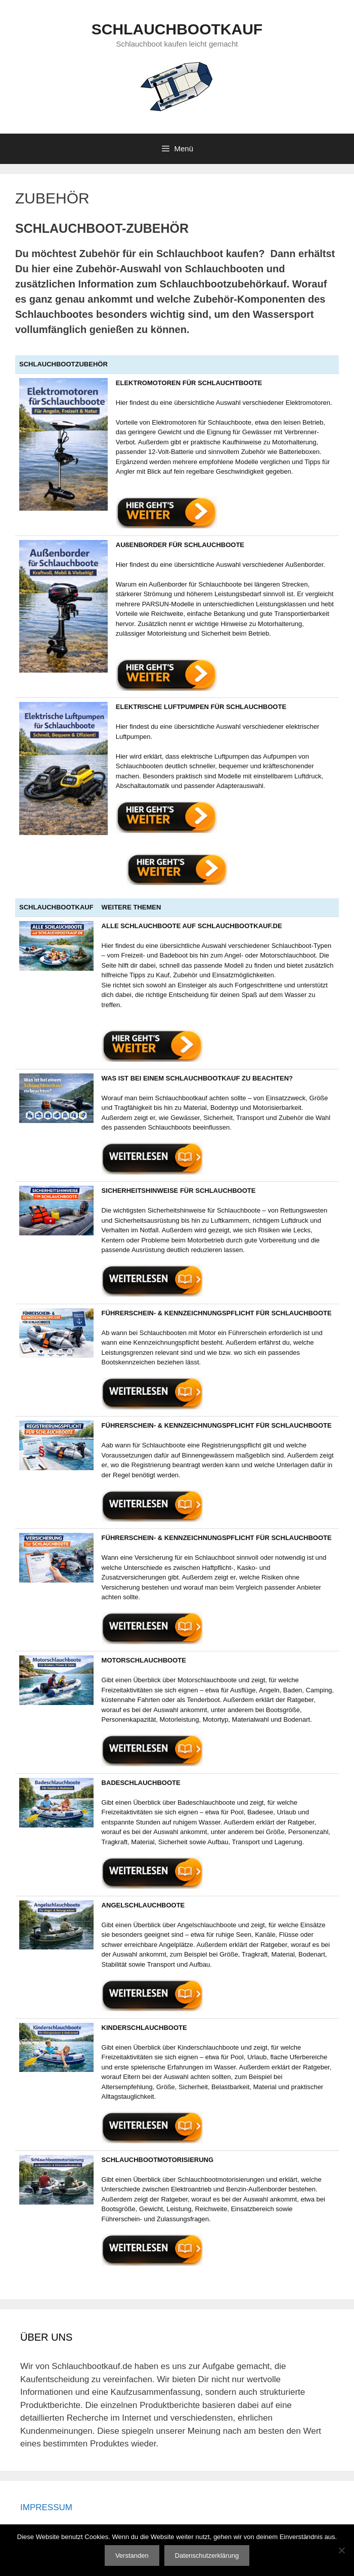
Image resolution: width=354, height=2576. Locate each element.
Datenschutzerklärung (207, 2555)
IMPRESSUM (46, 2507)
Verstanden (132, 2555)
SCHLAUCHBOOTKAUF (177, 29)
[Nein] (341, 2550)
